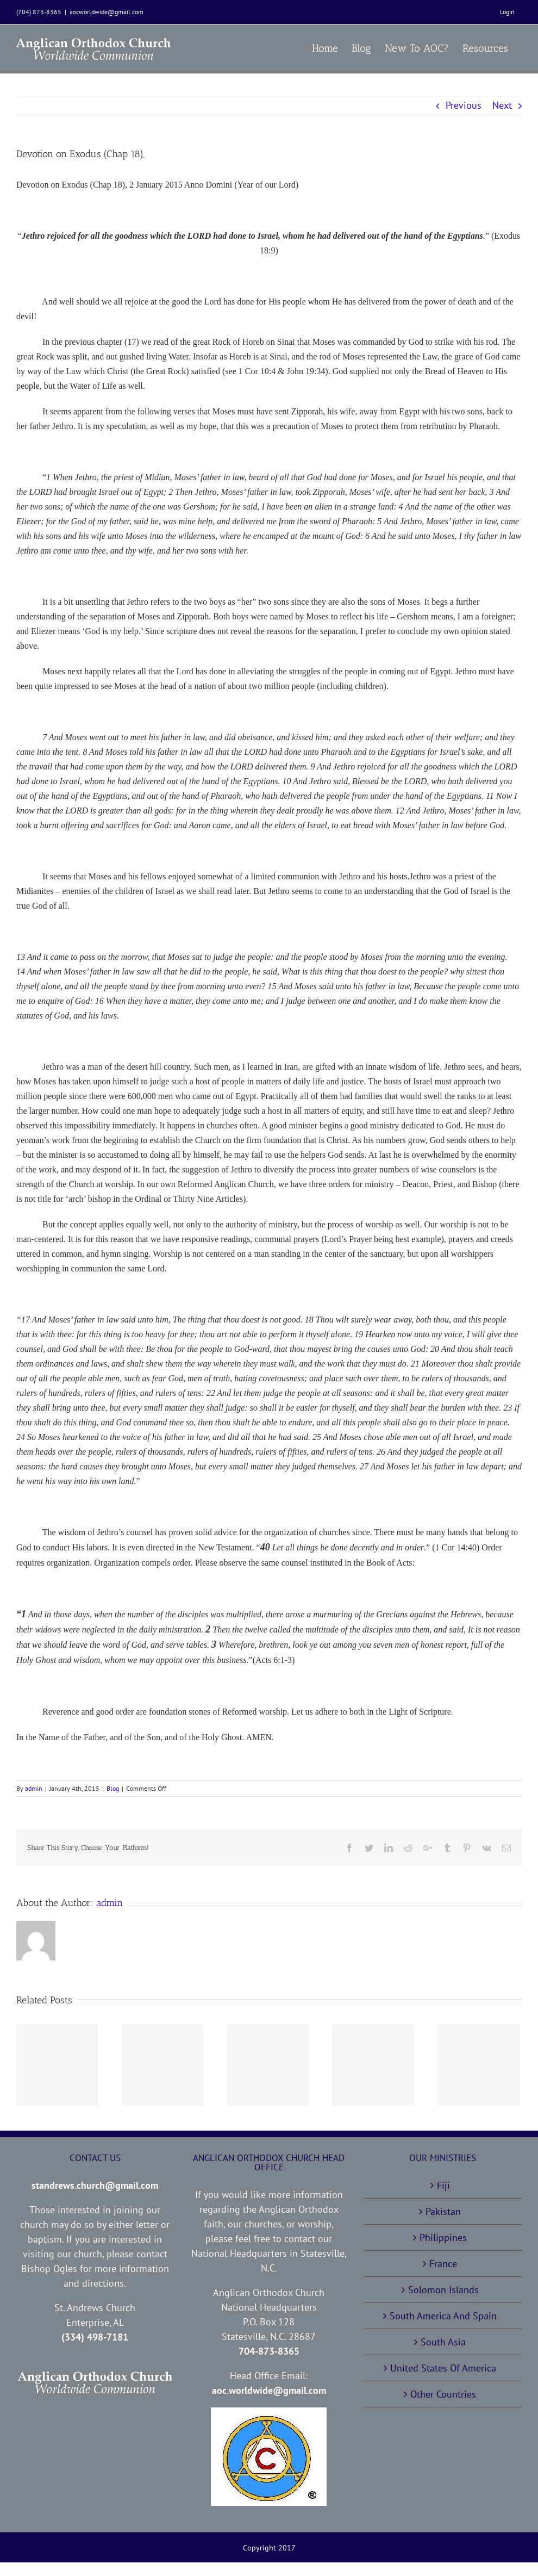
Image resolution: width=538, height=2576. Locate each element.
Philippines (443, 2237)
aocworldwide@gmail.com (106, 12)
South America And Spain (443, 2316)
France (443, 2263)
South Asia (443, 2342)
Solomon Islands (443, 2289)
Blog (113, 1788)
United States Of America (443, 2368)
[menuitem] (507, 12)
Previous (463, 105)
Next (502, 105)
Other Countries (443, 2394)
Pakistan (443, 2211)
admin (33, 1788)
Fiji (443, 2185)
